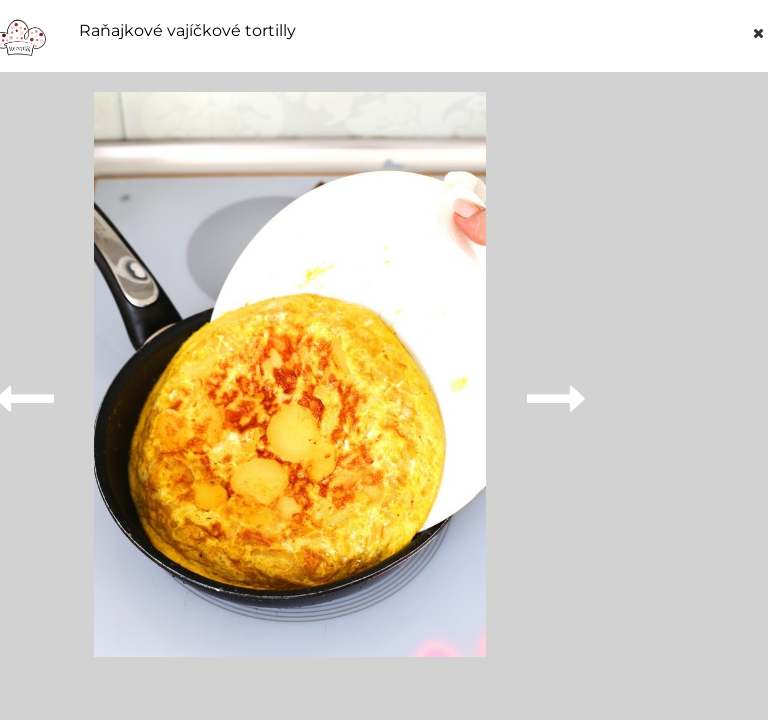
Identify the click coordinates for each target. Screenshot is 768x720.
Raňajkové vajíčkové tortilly (187, 31)
